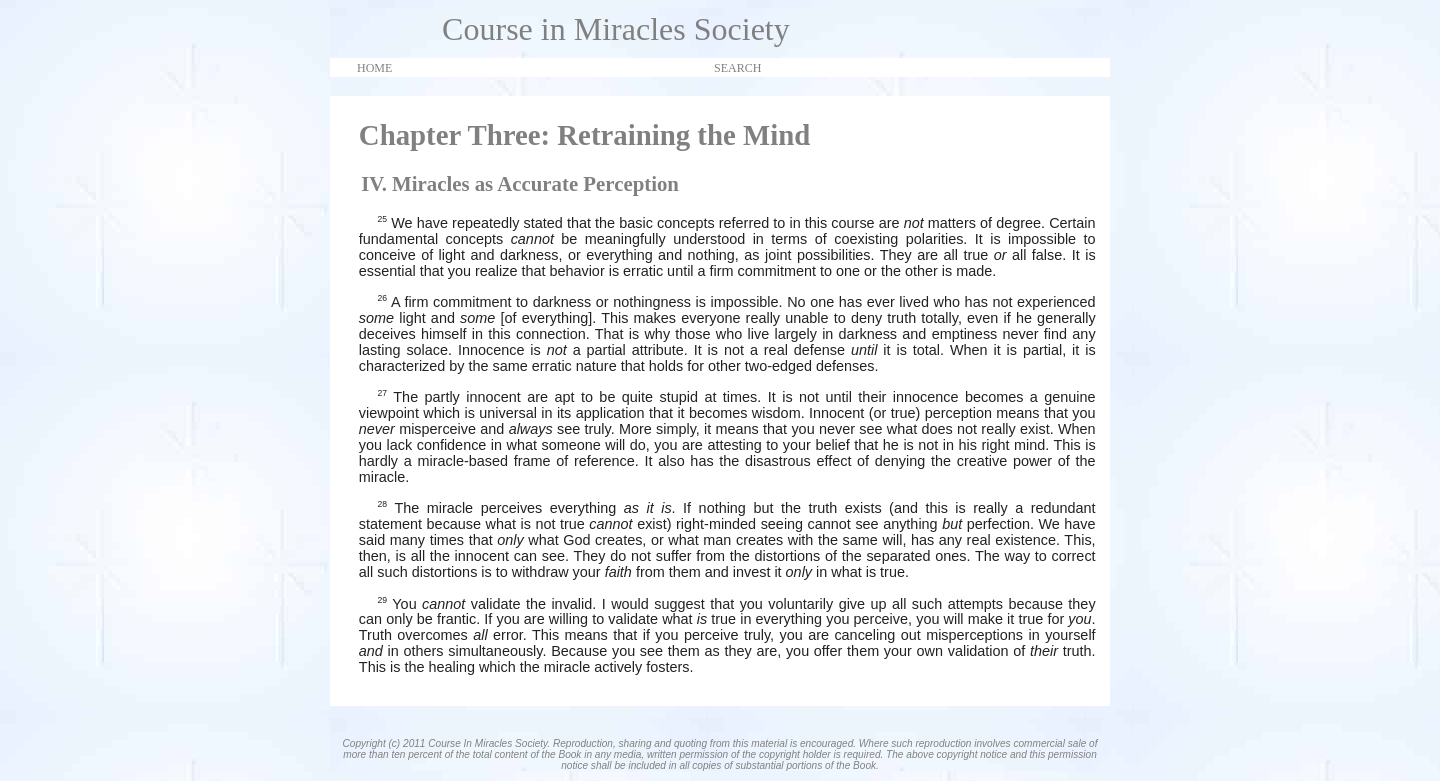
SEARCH (737, 68)
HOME (374, 68)
